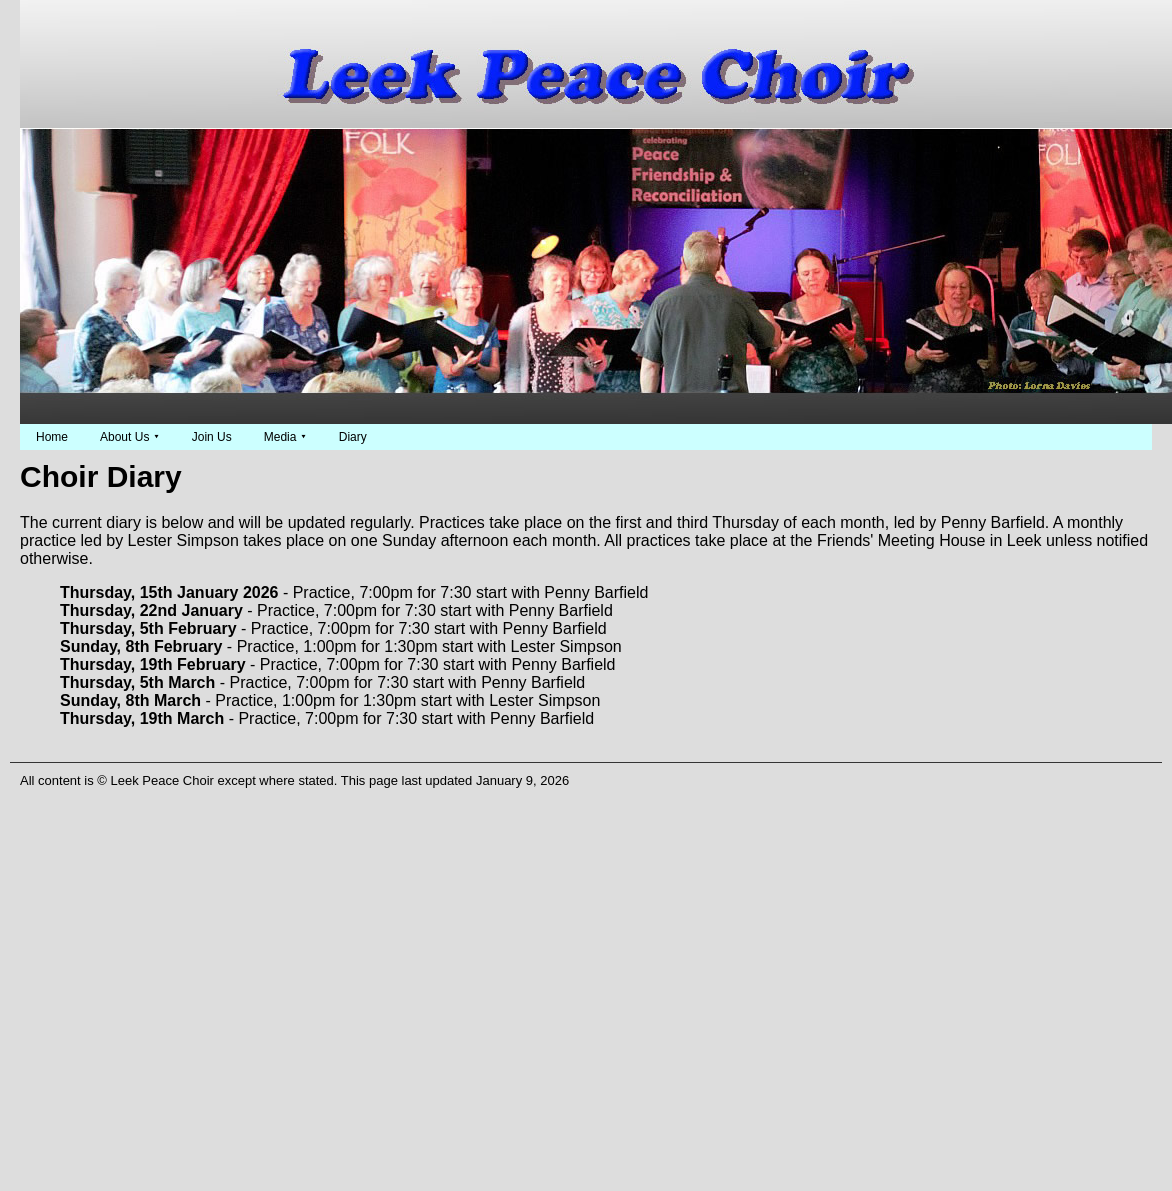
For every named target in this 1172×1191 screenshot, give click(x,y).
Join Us (212, 437)
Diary (353, 437)
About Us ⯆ (130, 437)
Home (52, 437)
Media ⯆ (285, 437)
